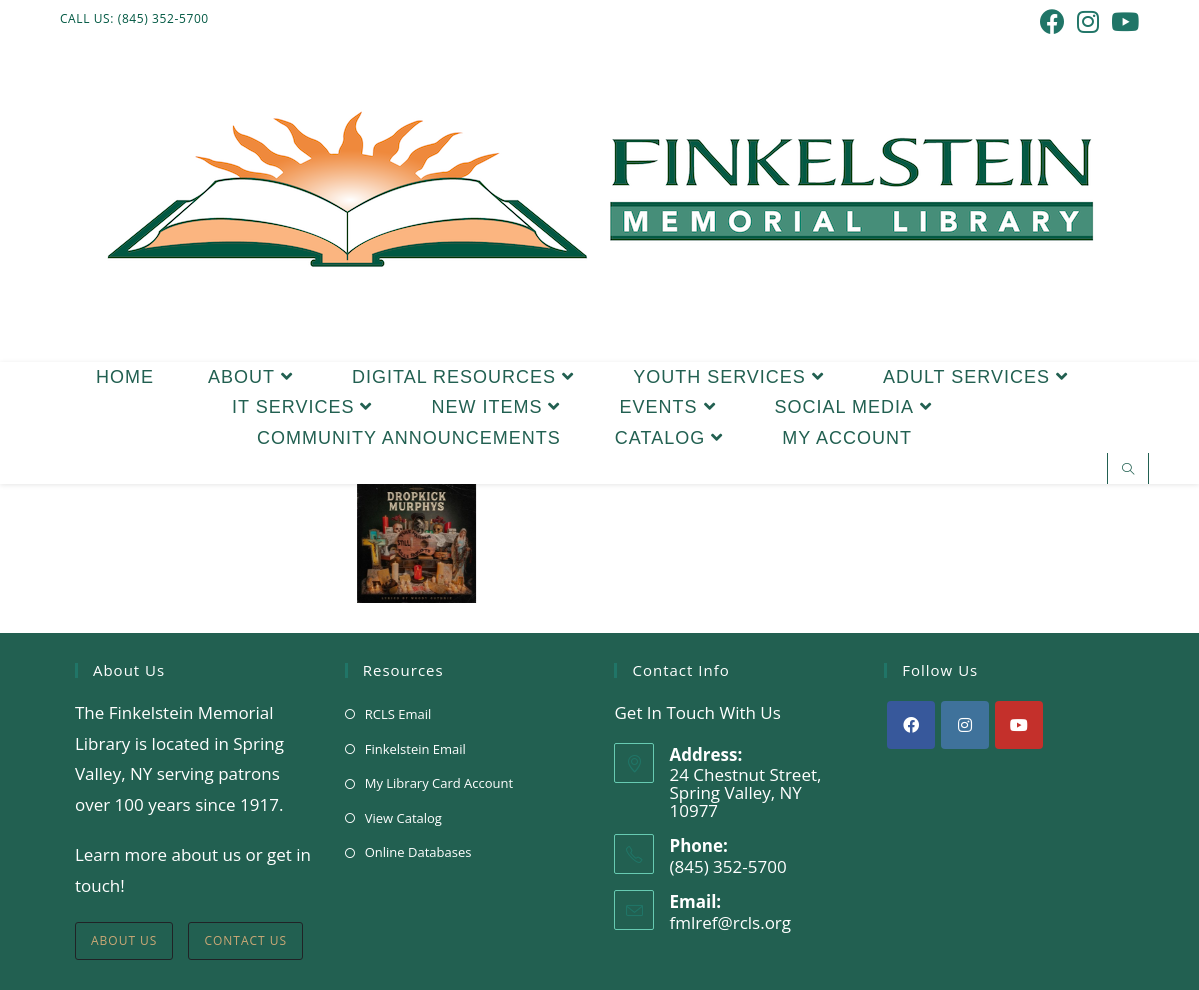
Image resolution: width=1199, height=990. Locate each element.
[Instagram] (965, 725)
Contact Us (245, 940)
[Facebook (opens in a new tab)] (1052, 21)
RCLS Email (398, 714)
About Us (124, 940)
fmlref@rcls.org (730, 922)
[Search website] (1128, 470)
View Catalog (403, 818)
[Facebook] (911, 725)
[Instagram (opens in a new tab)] (1088, 21)
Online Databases (418, 852)
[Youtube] (1019, 725)
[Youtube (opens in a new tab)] (1122, 21)
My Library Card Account (439, 783)
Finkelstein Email (415, 749)
